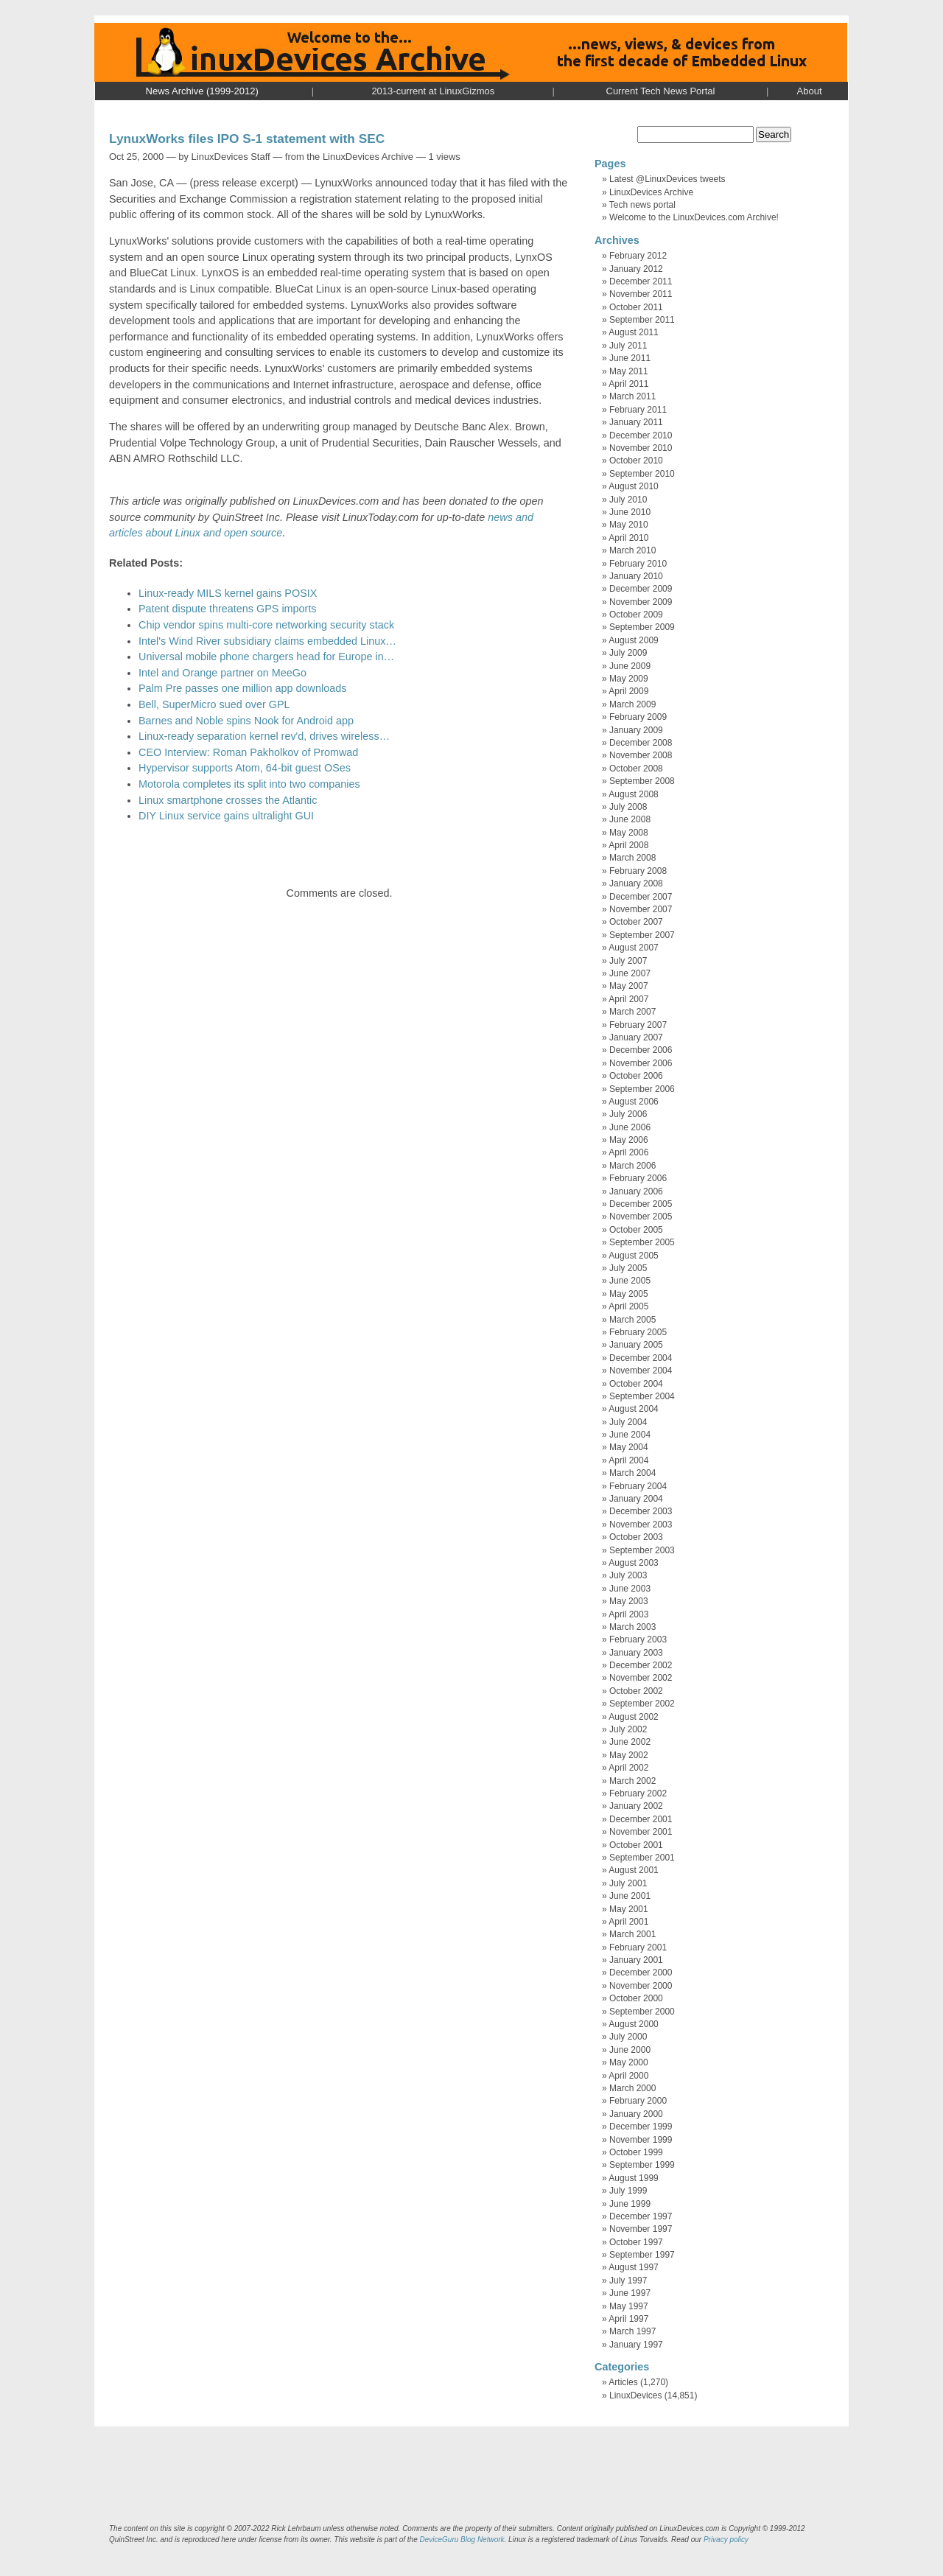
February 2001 (638, 1947)
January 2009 (636, 730)
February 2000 (638, 2101)
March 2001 (632, 1934)
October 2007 (636, 922)
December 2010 (640, 435)
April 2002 (628, 1768)
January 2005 (636, 1345)
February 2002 (638, 1793)
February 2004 (638, 1486)
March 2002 (632, 1781)
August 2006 (633, 1101)
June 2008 (630, 819)
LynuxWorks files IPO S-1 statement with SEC (247, 138)
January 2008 (636, 883)
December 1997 (640, 2216)
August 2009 (633, 640)
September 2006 (642, 1089)
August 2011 (633, 332)
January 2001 (636, 1960)
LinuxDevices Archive (651, 192)
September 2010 (642, 474)
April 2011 (628, 384)
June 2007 (630, 973)
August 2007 (633, 947)
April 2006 (628, 1152)
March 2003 (632, 1627)
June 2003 (630, 1588)
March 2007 (632, 1012)
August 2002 (633, 1717)
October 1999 (636, 2152)
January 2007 (636, 1037)
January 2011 (636, 422)
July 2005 (628, 1268)
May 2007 (628, 986)
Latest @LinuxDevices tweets (667, 179)
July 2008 (628, 807)
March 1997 (632, 2331)
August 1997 (633, 2267)
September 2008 (642, 781)
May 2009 (628, 678)
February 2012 (638, 256)
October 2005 (636, 1230)
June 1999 (630, 2204)
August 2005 (633, 1255)
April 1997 (628, 2319)
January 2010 (636, 576)
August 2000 (633, 2024)
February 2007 (638, 1025)
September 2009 (642, 627)
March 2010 (632, 550)
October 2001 (636, 1845)
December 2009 (640, 589)
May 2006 (628, 1140)
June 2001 (630, 1896)
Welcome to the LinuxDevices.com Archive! (694, 217)
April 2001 (628, 1922)
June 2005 (630, 1280)
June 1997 (630, 2293)
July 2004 (628, 1422)
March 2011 (632, 396)
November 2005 (640, 1216)
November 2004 (640, 1370)
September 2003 (642, 1550)
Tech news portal (642, 205)
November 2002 (640, 1678)
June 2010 (630, 512)
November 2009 (640, 602)
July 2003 (628, 1575)
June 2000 (630, 2050)
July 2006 (628, 1114)
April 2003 (628, 1614)
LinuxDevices (635, 2395)
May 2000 (628, 2062)
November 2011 (640, 294)
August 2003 (633, 1563)
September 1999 (642, 2165)
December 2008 (640, 743)
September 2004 (642, 1396)
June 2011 (630, 358)
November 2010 (640, 448)
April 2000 (628, 2076)
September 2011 (642, 320)
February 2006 (638, 1178)
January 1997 (636, 2344)
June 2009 (630, 666)
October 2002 (636, 1691)
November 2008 (640, 755)
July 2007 (628, 961)
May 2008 (628, 832)
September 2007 (642, 935)
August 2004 (633, 1409)
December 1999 (640, 2126)
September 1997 (642, 2255)
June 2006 (630, 1127)
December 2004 (640, 1358)
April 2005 (628, 1306)
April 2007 (628, 999)
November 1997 (640, 2229)
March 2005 (632, 1320)
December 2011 (640, 281)
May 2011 (628, 371)
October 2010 (636, 460)
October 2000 (636, 1998)
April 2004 (628, 1460)
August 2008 (633, 794)
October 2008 (636, 768)
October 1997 (636, 2242)
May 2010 (628, 524)
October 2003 (636, 1537)
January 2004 (636, 1499)
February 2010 (638, 564)
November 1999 (640, 2140)
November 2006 (640, 1063)
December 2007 (640, 897)
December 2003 (640, 1511)
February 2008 (638, 871)
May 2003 (628, 1601)
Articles (623, 2382)
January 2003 (636, 1653)
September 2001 (642, 1857)
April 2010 (628, 538)
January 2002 (636, 1806)
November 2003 (640, 1524)
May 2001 (628, 1909)
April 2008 (628, 845)
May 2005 (628, 1294)
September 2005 (642, 1242)
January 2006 (636, 1191)
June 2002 (630, 1742)
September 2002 (642, 1703)
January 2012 (636, 269)
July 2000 (628, 2036)
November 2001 (640, 1832)
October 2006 (636, 1076)
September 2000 (642, 2011)
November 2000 (640, 1986)
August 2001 (633, 1870)
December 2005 (640, 1204)
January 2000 (636, 2114)
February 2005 (638, 1332)
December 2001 (640, 1819)
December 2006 (640, 1050)
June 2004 (630, 1434)
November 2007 (640, 909)
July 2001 (628, 1883)
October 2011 (636, 307)
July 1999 (628, 2190)
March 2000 (632, 2088)
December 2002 (640, 1665)
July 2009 (628, 653)
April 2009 (628, 691)
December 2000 (640, 1972)
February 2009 (638, 717)
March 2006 (632, 1166)
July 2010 (628, 499)
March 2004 (632, 1473)
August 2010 (633, 486)
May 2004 (628, 1447)
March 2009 (632, 704)
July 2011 (628, 345)
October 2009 (636, 614)
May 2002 (628, 1755)
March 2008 (632, 858)
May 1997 (628, 2306)
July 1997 (628, 2280)
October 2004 (636, 1384)
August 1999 (633, 2178)
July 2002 (628, 1729)
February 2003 (638, 1639)
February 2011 (638, 410)
